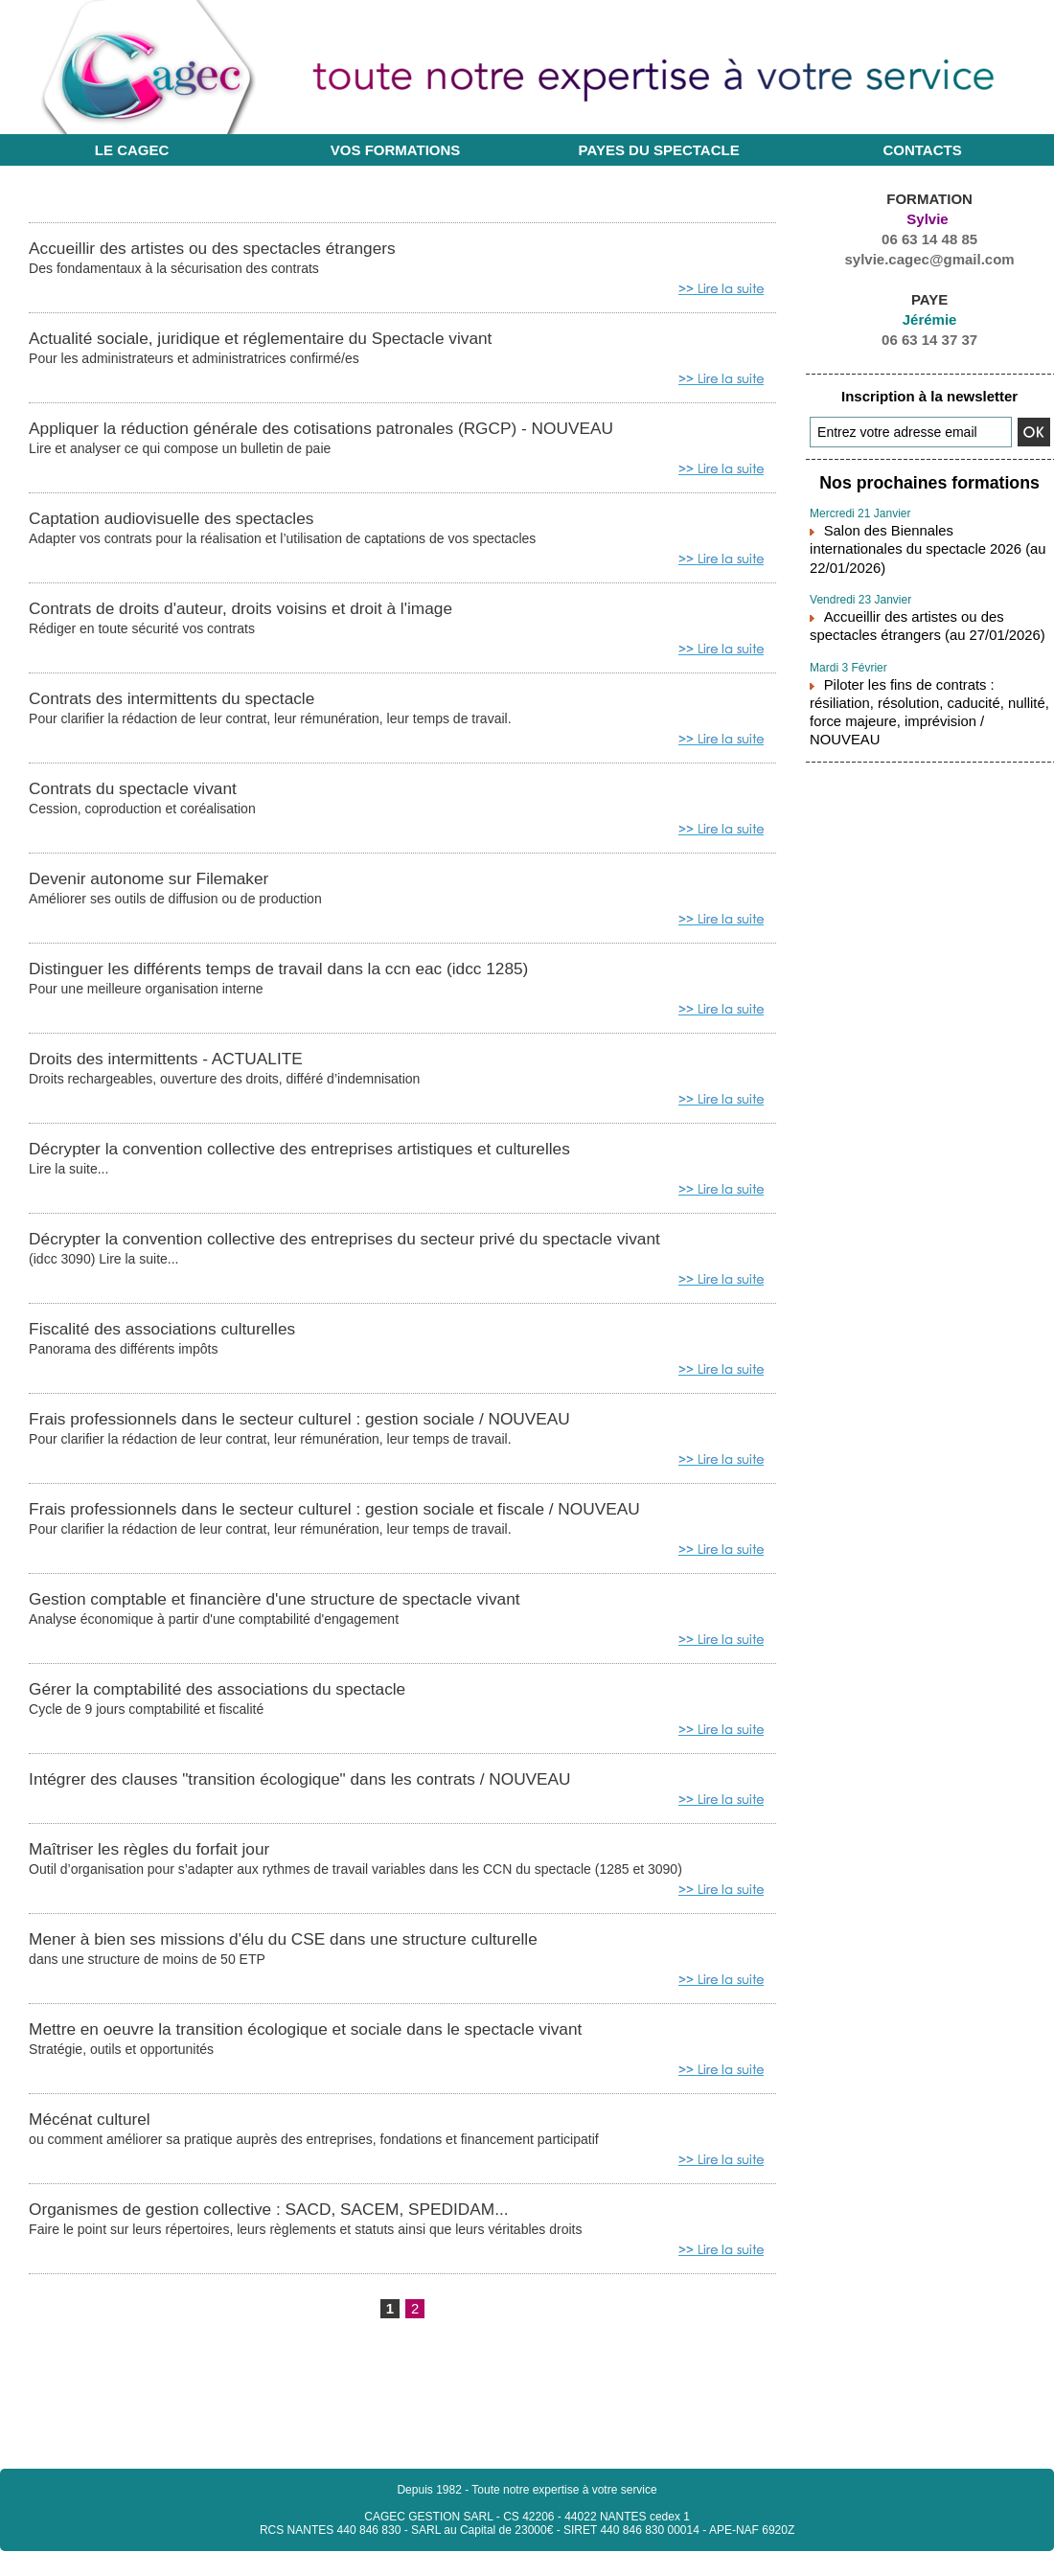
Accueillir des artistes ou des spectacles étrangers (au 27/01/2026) (926, 596)
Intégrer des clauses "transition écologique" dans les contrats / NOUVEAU (343, 1795)
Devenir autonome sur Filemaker (168, 885)
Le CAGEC (132, 150)
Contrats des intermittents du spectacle (194, 703)
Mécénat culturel (99, 2139)
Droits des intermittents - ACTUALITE (187, 1067)
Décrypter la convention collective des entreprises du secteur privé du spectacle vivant (395, 1249)
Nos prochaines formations (929, 481)
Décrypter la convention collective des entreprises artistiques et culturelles (342, 1158)
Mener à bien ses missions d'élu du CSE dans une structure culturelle (323, 1957)
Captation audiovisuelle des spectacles (194, 521)
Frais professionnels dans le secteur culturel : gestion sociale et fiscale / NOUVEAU (383, 1522)
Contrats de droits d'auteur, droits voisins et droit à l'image (274, 612)
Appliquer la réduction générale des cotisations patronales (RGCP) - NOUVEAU (367, 430)
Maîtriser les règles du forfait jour (168, 1866)
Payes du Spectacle (659, 150)
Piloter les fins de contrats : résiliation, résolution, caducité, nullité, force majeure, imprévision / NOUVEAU (926, 668)
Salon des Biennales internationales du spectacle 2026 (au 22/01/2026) (924, 533)
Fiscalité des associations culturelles (183, 1340)
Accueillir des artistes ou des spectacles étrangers (241, 248)
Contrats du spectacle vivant (149, 794)
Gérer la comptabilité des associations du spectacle (247, 1704)
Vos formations (396, 150)
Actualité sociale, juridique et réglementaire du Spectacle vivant (297, 339)
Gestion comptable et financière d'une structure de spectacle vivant (313, 1613)
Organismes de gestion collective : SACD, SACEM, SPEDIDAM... (306, 2230)
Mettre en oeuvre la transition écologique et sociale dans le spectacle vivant (349, 2048)
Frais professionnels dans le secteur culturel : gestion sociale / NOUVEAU (342, 1431)
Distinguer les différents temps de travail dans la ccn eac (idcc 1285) (318, 976)
